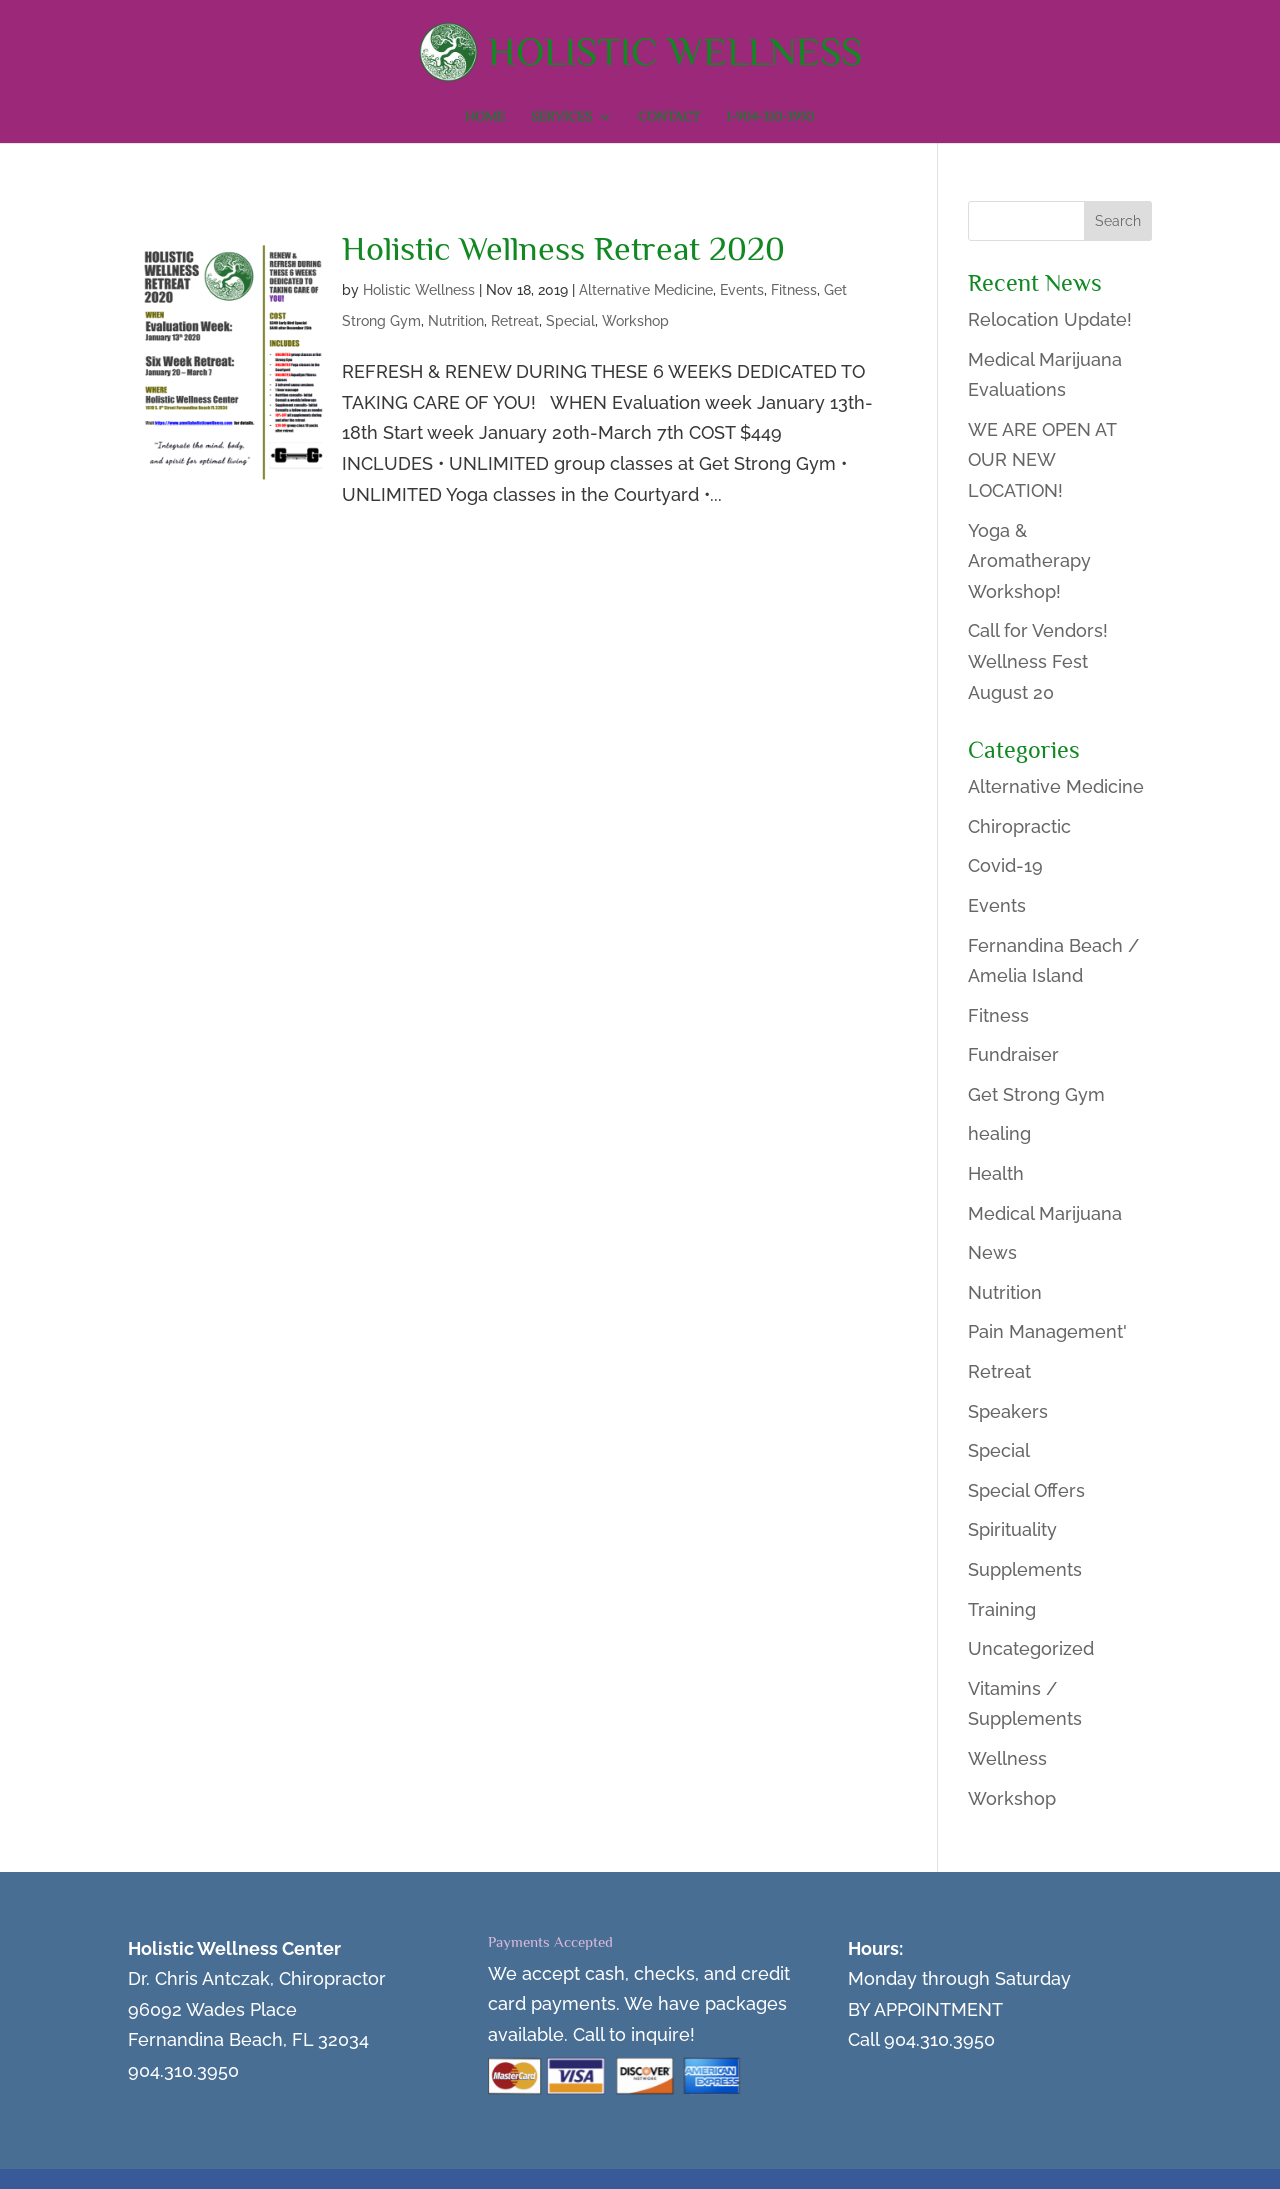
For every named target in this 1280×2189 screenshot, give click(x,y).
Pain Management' (1047, 1331)
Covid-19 (1005, 865)
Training (1002, 1609)
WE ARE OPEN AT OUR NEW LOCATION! (1042, 460)
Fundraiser (1013, 1054)
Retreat (515, 321)
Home (485, 117)
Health (996, 1173)
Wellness (1007, 1758)
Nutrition (456, 321)
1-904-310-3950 (770, 117)
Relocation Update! (1050, 319)
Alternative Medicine (646, 290)
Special (570, 321)
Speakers (1008, 1411)
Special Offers (1026, 1490)
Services (561, 117)
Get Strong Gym (1036, 1094)
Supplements (1025, 1569)
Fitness (794, 290)
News (992, 1252)
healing (999, 1133)
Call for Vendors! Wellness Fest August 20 (1038, 661)
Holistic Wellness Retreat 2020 (563, 248)
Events (742, 290)
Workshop (635, 321)
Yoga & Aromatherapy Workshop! (1029, 561)
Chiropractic (1019, 826)
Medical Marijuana (1045, 1213)
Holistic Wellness (419, 290)
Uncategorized (1031, 1648)
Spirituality (1012, 1529)
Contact (669, 117)
